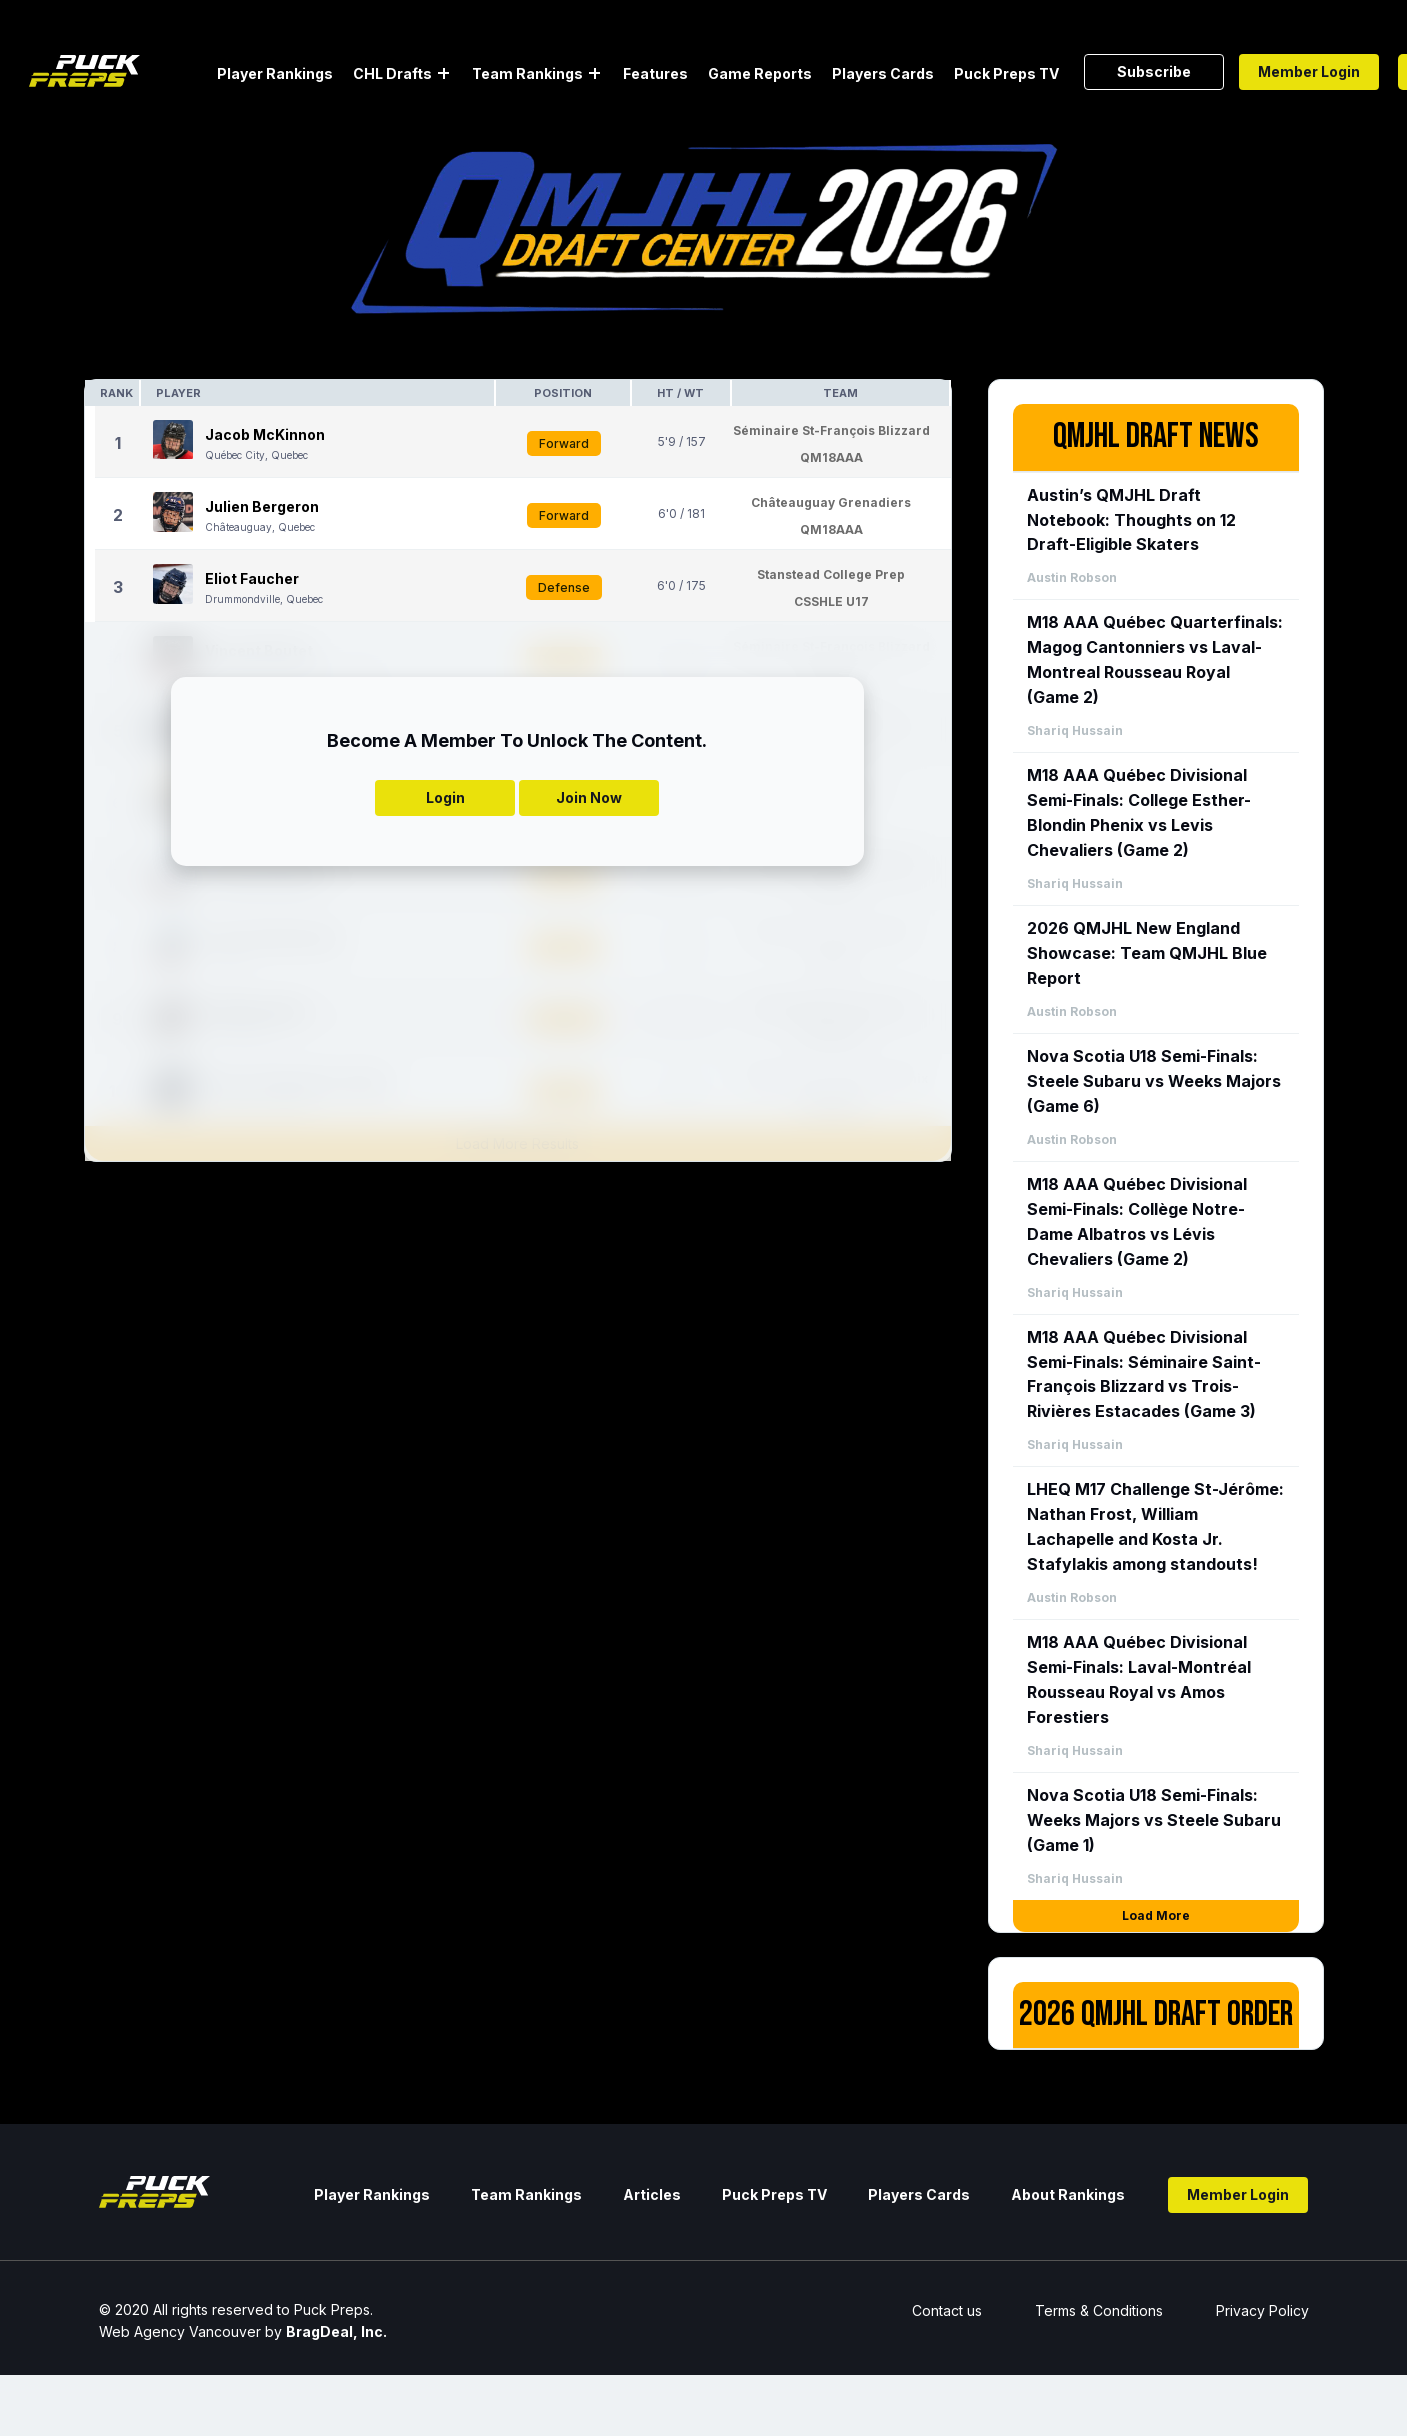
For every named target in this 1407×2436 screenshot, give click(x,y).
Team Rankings (527, 73)
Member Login (1309, 71)
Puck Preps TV (1006, 73)
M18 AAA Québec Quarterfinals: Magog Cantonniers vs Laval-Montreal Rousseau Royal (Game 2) (1155, 659)
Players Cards (883, 73)
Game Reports (760, 73)
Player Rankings (275, 73)
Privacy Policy (1262, 2310)
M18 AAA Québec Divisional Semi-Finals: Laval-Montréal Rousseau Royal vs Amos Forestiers (1139, 1679)
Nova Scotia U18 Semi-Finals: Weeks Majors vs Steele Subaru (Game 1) (1154, 1820)
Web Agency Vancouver (180, 2331)
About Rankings (1068, 2194)
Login (445, 797)
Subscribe (1154, 71)
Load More (1156, 1915)
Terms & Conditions (1099, 2310)
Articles (652, 2194)
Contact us (947, 2310)
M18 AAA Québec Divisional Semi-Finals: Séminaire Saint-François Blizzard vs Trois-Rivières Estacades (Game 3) (1144, 1374)
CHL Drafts (392, 73)
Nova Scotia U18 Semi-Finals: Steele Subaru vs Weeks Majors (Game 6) (1154, 1081)
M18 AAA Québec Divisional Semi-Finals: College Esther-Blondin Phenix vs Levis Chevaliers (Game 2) (1139, 812)
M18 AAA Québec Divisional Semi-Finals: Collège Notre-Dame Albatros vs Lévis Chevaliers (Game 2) (1137, 1221)
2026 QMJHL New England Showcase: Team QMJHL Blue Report (1147, 953)
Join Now (589, 797)
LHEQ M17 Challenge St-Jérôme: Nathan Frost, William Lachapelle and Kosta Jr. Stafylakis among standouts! (1155, 1526)
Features (655, 73)
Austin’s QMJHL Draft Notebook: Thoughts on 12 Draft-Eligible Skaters (1131, 520)
